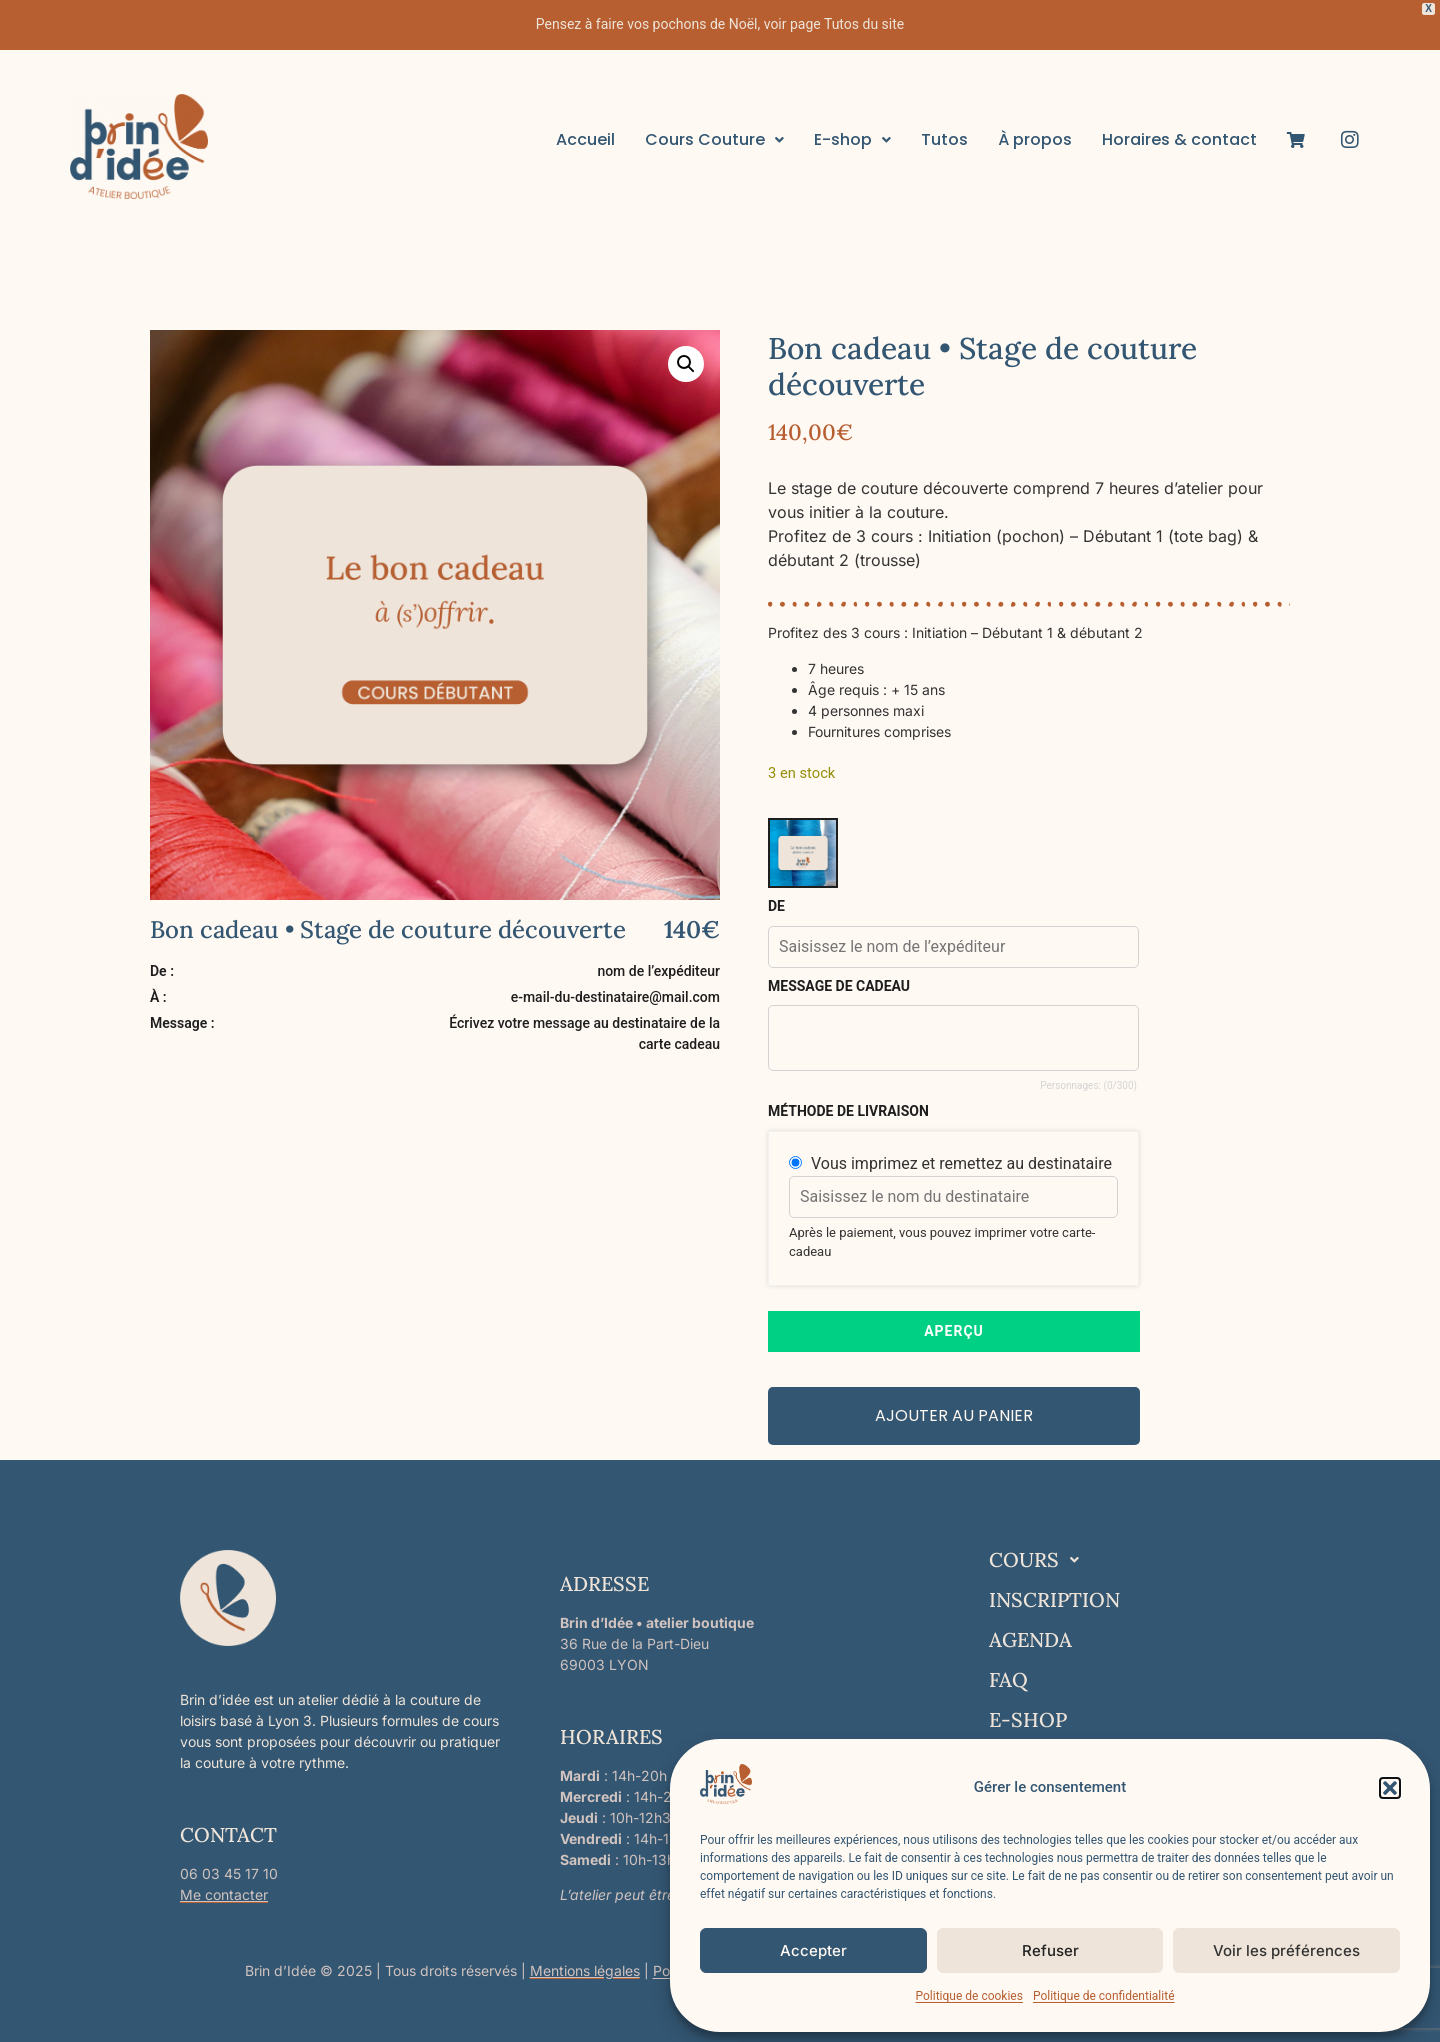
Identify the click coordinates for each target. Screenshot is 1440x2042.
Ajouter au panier (954, 1415)
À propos (1035, 139)
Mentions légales (585, 1970)
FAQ (1008, 1679)
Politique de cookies (969, 1996)
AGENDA (1030, 1639)
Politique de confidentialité (1104, 1996)
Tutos (944, 139)
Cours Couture (714, 139)
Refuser (1050, 1950)
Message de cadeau (839, 986)
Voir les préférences (1286, 1950)
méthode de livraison (848, 1111)
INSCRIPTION (1054, 1599)
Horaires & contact (1179, 139)
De (776, 906)
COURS (1039, 1560)
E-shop (852, 139)
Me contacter (224, 1894)
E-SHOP (1028, 1719)
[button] (1390, 1788)
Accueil (585, 139)
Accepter (813, 1950)
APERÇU (954, 1331)
